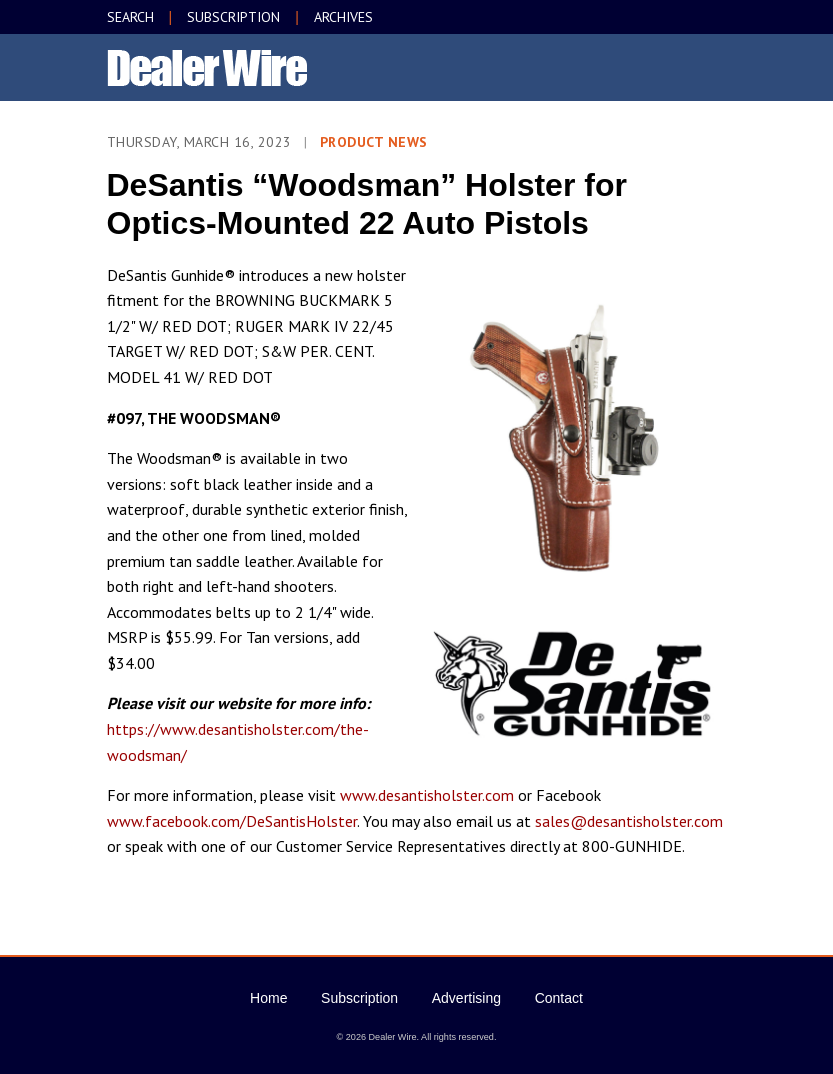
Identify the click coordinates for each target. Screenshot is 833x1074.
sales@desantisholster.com (629, 821)
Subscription (359, 998)
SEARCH (130, 17)
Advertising (466, 998)
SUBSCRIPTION (233, 17)
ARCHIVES (343, 17)
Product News (374, 142)
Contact (559, 998)
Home (268, 998)
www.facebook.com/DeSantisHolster (232, 821)
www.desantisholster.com (427, 795)
